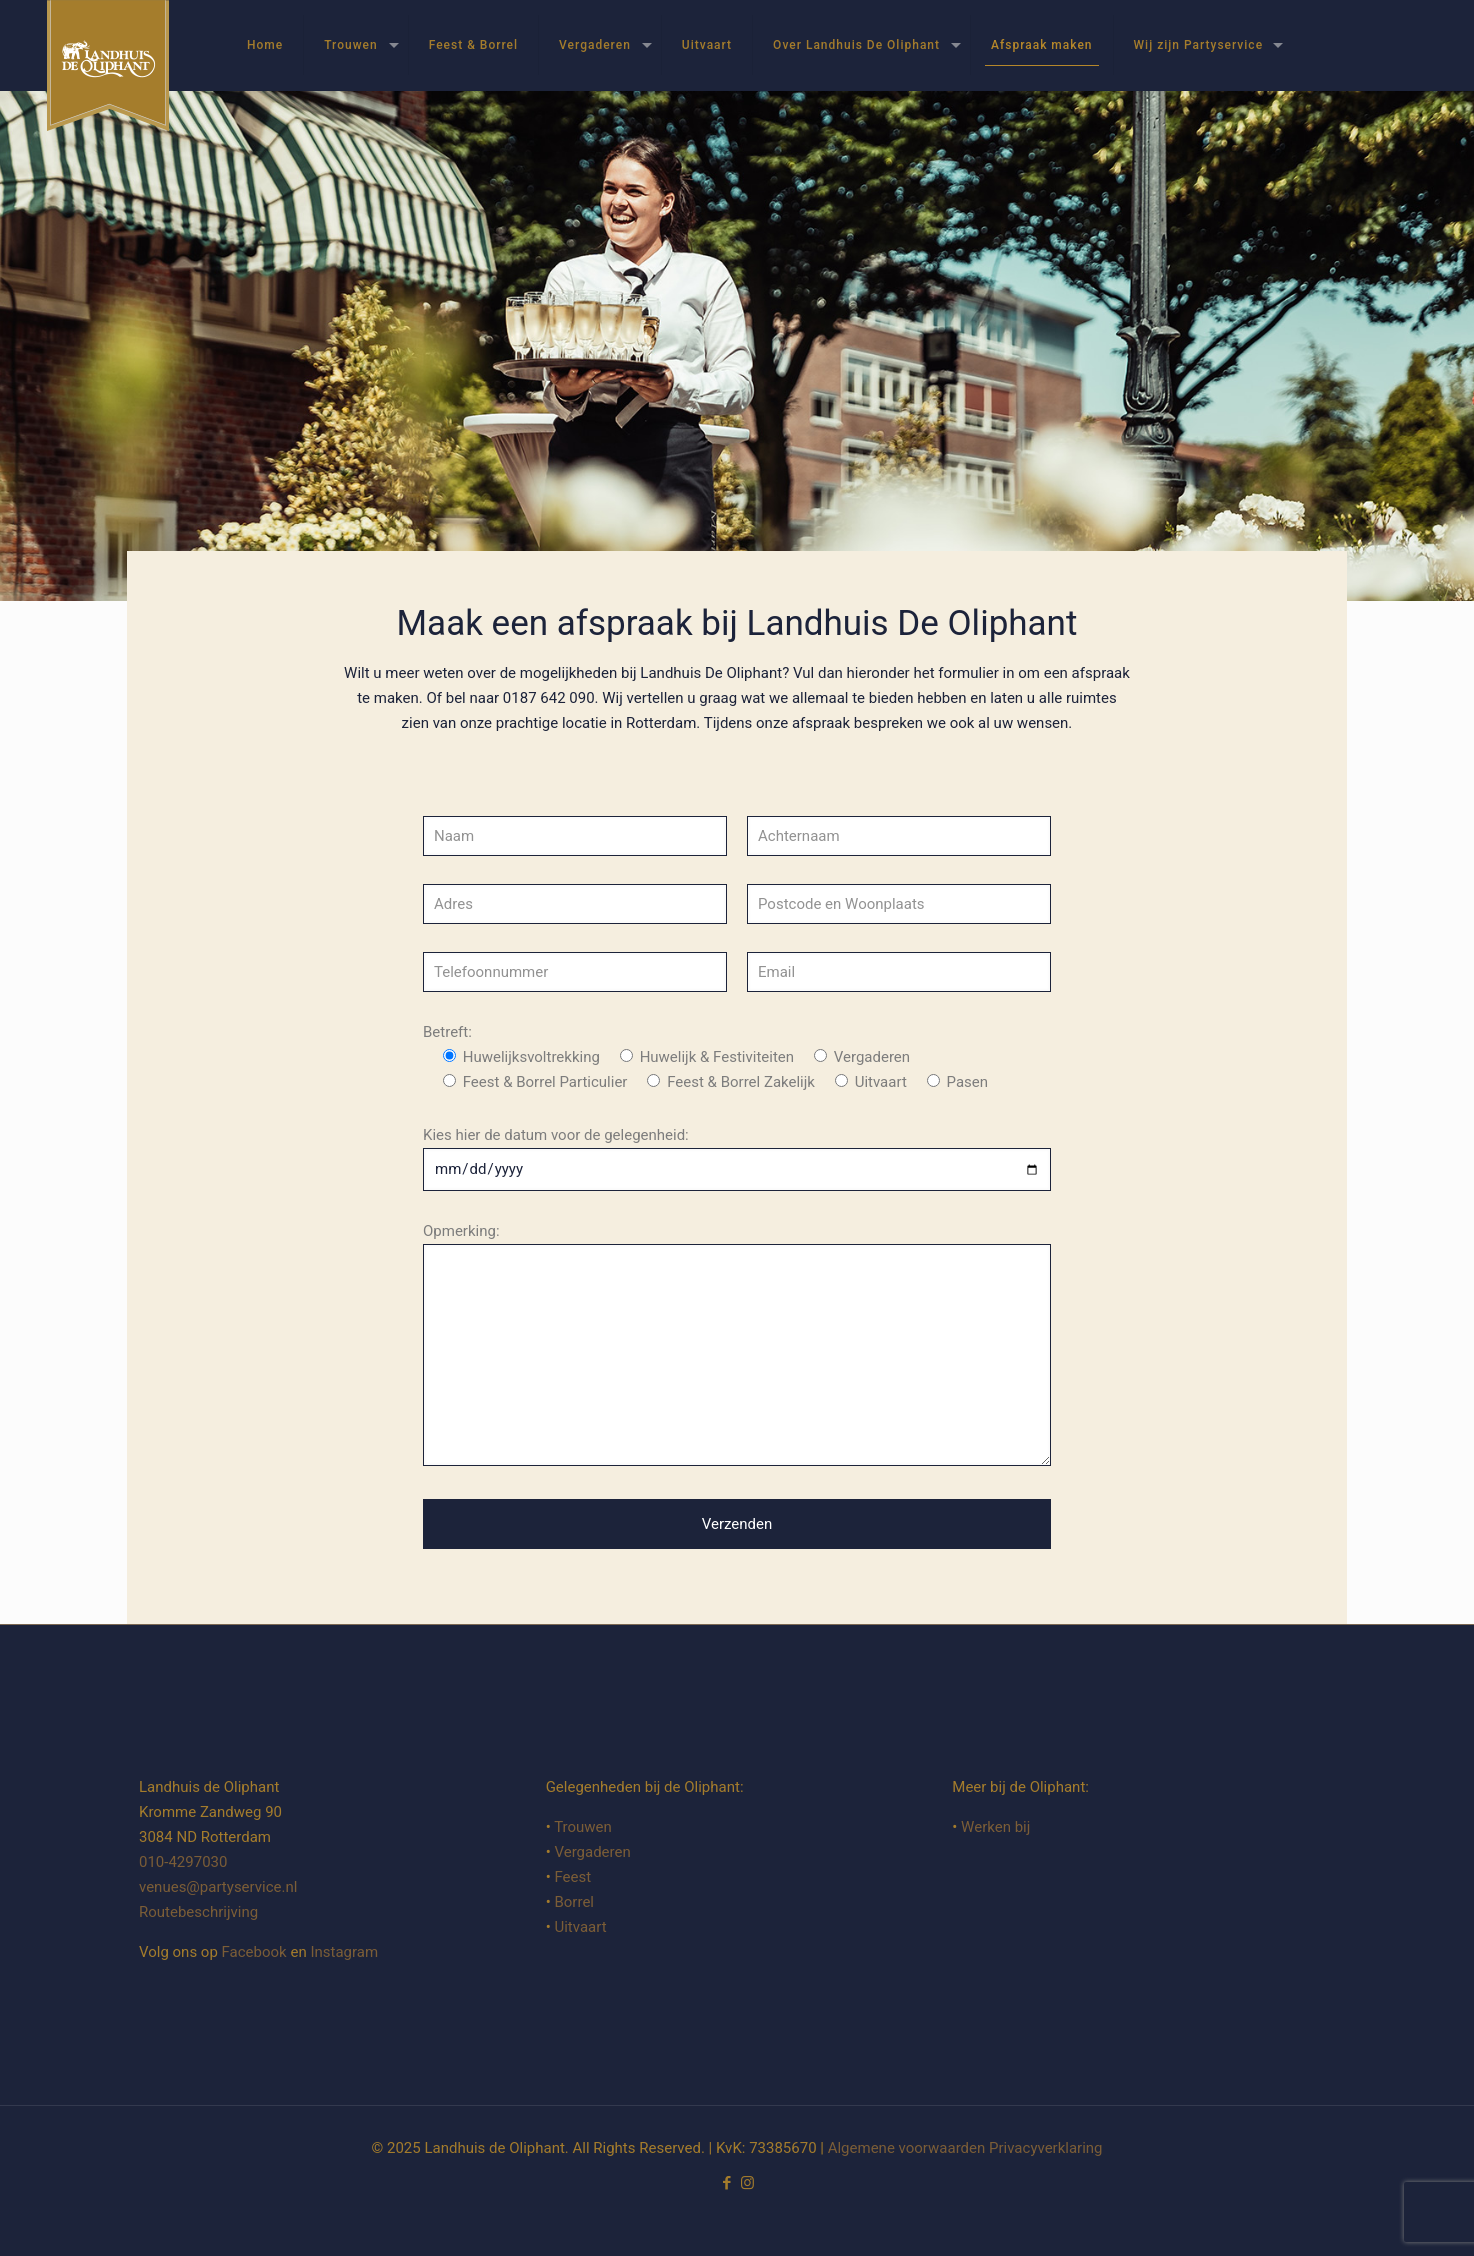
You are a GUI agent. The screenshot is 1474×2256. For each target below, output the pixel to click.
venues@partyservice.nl (218, 1887)
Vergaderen (592, 1852)
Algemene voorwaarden (907, 2148)
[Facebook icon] (726, 2183)
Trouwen (583, 1827)
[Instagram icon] (747, 2183)
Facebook (254, 1952)
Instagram (344, 1952)
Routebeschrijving (198, 1912)
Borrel (574, 1902)
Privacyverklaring (1046, 2148)
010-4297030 (183, 1862)
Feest (572, 1877)
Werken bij (995, 1827)
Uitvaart (580, 1927)
